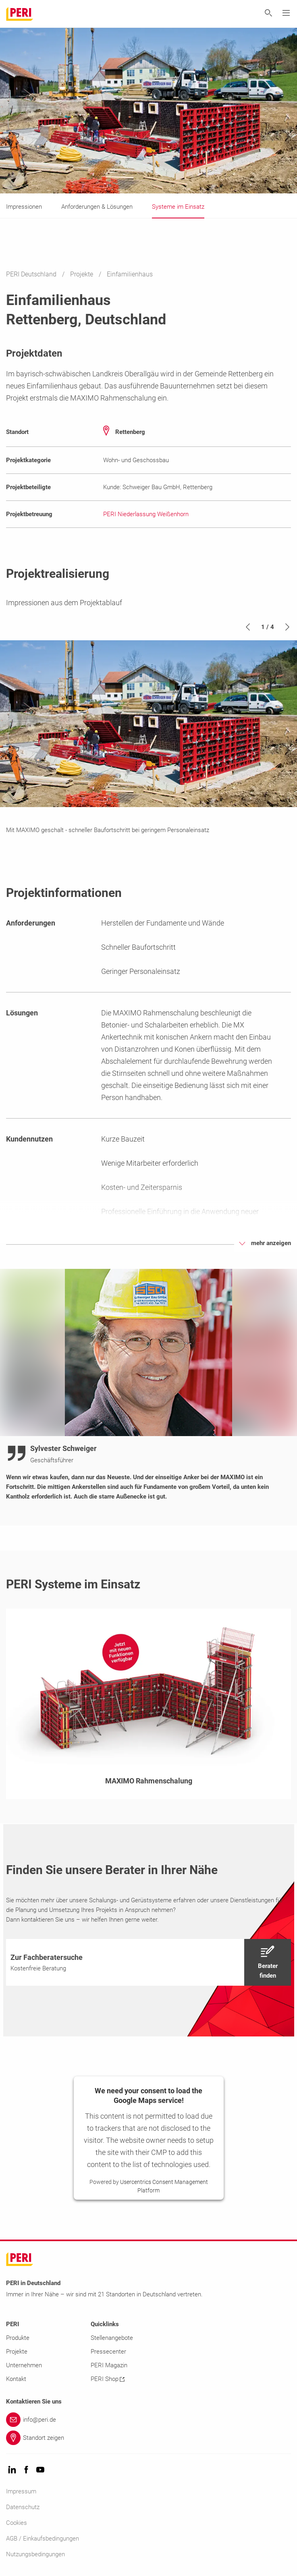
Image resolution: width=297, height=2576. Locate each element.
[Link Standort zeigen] (148, 2438)
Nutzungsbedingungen (35, 2554)
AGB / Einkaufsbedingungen (42, 2538)
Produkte (17, 2337)
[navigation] (148, 1962)
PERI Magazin (109, 2365)
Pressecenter (108, 2351)
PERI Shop (108, 2379)
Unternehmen (24, 2365)
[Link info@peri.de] (148, 2419)
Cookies (16, 2522)
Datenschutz (22, 2507)
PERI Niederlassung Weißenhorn (146, 514)
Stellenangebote (112, 2337)
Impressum (21, 2491)
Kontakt (16, 2379)
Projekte (82, 274)
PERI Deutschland (32, 274)
